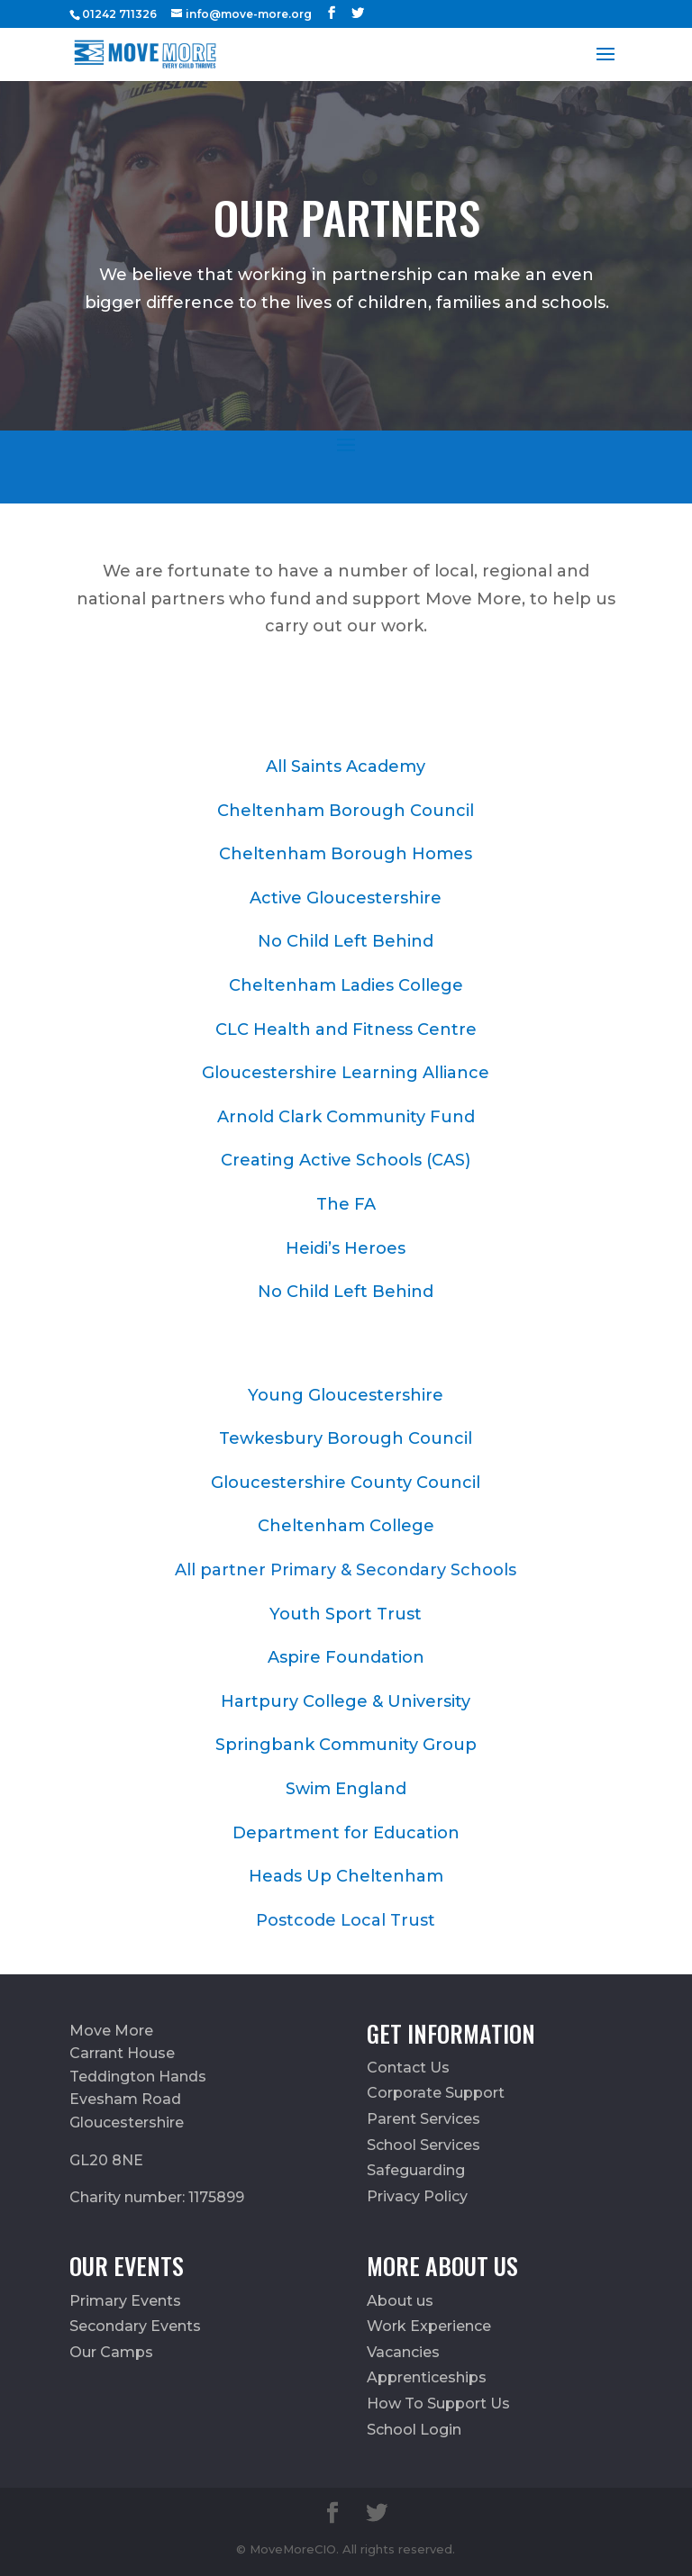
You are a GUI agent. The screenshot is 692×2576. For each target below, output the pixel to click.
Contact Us (408, 2067)
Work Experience (429, 2326)
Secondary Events (135, 2326)
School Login (414, 2429)
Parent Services (423, 2118)
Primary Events (125, 2300)
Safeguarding (416, 2170)
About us (400, 2300)
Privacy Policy (417, 2196)
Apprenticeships (427, 2377)
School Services (423, 2145)
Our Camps (111, 2352)
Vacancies (403, 2352)
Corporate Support (436, 2092)
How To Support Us (438, 2403)
